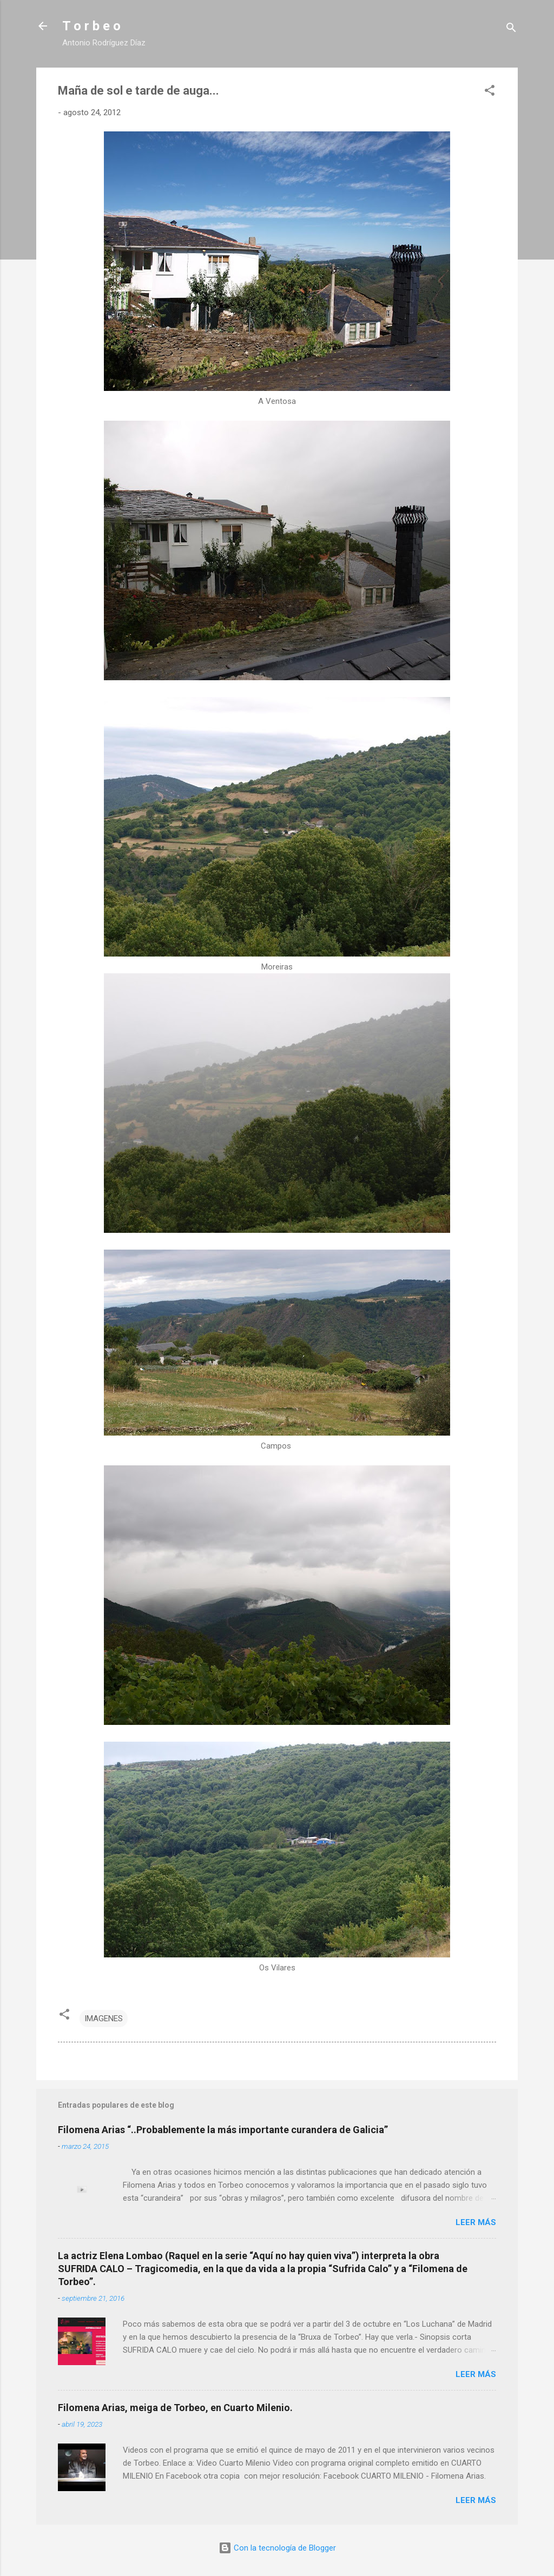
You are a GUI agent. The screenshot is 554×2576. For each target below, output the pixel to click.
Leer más (476, 2222)
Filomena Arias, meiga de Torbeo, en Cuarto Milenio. (175, 2407)
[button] (489, 92)
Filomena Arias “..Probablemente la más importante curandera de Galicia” (223, 2129)
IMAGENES (103, 2018)
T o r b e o (91, 26)
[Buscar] (511, 29)
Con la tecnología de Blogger (277, 2548)
